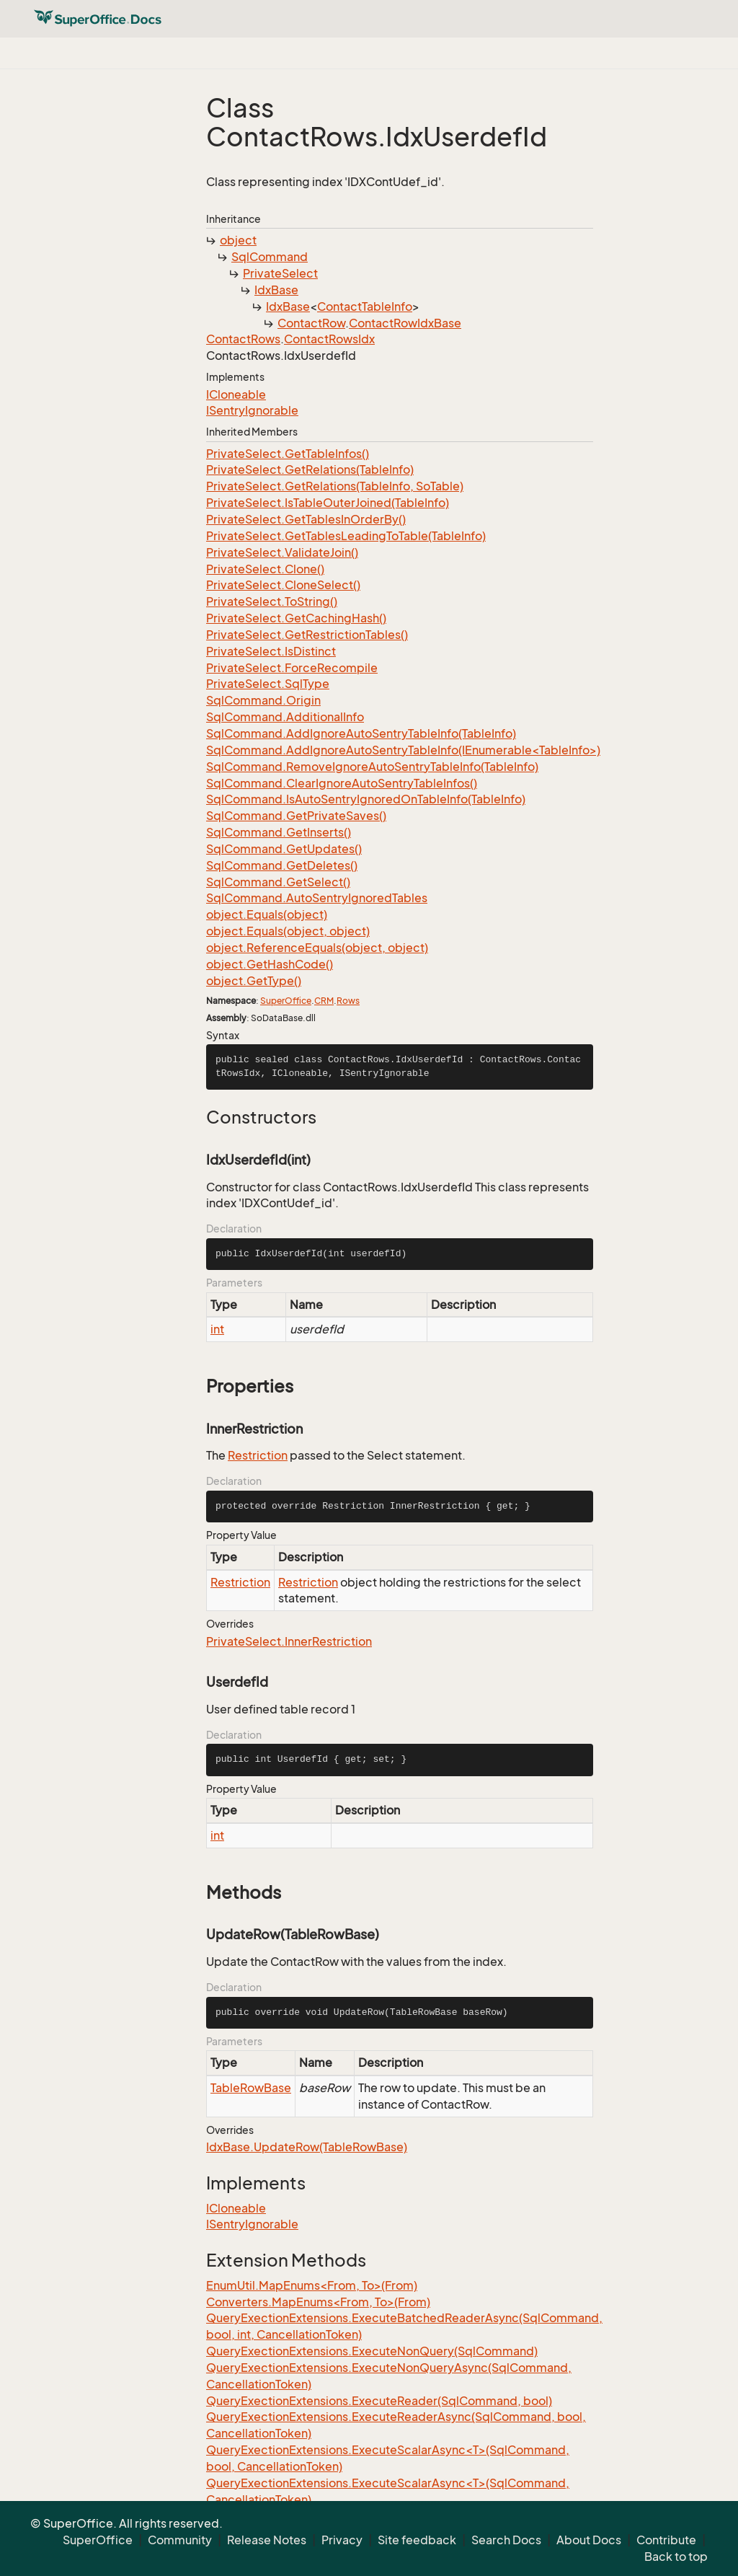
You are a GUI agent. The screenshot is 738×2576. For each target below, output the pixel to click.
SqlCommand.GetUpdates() (284, 849)
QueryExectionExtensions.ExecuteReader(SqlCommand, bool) (379, 2401)
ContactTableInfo (364, 306)
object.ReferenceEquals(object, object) (317, 947)
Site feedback (417, 2540)
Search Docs (506, 2540)
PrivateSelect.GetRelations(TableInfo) (310, 469)
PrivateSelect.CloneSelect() (283, 585)
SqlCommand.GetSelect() (278, 882)
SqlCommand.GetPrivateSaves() (296, 815)
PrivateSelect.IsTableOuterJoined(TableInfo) (327, 502)
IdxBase (276, 290)
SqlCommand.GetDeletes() (281, 865)
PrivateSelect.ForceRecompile (292, 668)
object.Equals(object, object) (288, 931)
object (238, 240)
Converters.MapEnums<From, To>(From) (318, 2302)
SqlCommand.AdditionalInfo (285, 717)
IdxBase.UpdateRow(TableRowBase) (306, 2147)
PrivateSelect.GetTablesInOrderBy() (306, 519)
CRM (324, 1000)
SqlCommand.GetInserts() (278, 832)
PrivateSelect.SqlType (267, 683)
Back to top (676, 2556)
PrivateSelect (280, 273)
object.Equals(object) (266, 914)
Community (180, 2540)
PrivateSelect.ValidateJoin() (282, 552)
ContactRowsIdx (329, 339)
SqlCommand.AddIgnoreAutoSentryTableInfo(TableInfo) (361, 733)
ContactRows (243, 339)
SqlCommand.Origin (263, 700)
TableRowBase (250, 2088)
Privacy (342, 2540)
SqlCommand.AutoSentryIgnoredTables (316, 898)
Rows (348, 1000)
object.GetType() (253, 981)
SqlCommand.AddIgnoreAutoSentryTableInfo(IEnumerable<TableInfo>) (403, 750)
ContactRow (311, 323)
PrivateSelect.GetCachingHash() (296, 618)
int (217, 1329)
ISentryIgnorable (252, 410)
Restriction (258, 1455)
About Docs (588, 2540)
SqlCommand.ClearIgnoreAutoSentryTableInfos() (341, 783)
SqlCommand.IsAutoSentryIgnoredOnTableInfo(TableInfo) (365, 799)
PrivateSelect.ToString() (271, 601)
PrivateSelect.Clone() (265, 569)
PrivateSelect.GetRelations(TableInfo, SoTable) (334, 486)
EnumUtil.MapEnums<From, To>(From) (311, 2285)
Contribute (666, 2540)
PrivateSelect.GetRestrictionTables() (307, 634)
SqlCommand (269, 257)
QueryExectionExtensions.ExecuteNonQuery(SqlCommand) (372, 2351)
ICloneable (236, 394)
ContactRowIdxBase (405, 323)
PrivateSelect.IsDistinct (271, 651)
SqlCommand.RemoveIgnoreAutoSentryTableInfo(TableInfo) (372, 766)
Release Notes (266, 2540)
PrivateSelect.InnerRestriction (289, 1641)
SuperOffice (285, 1000)
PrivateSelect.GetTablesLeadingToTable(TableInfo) (346, 536)
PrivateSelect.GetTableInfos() (287, 453)
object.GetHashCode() (269, 964)
